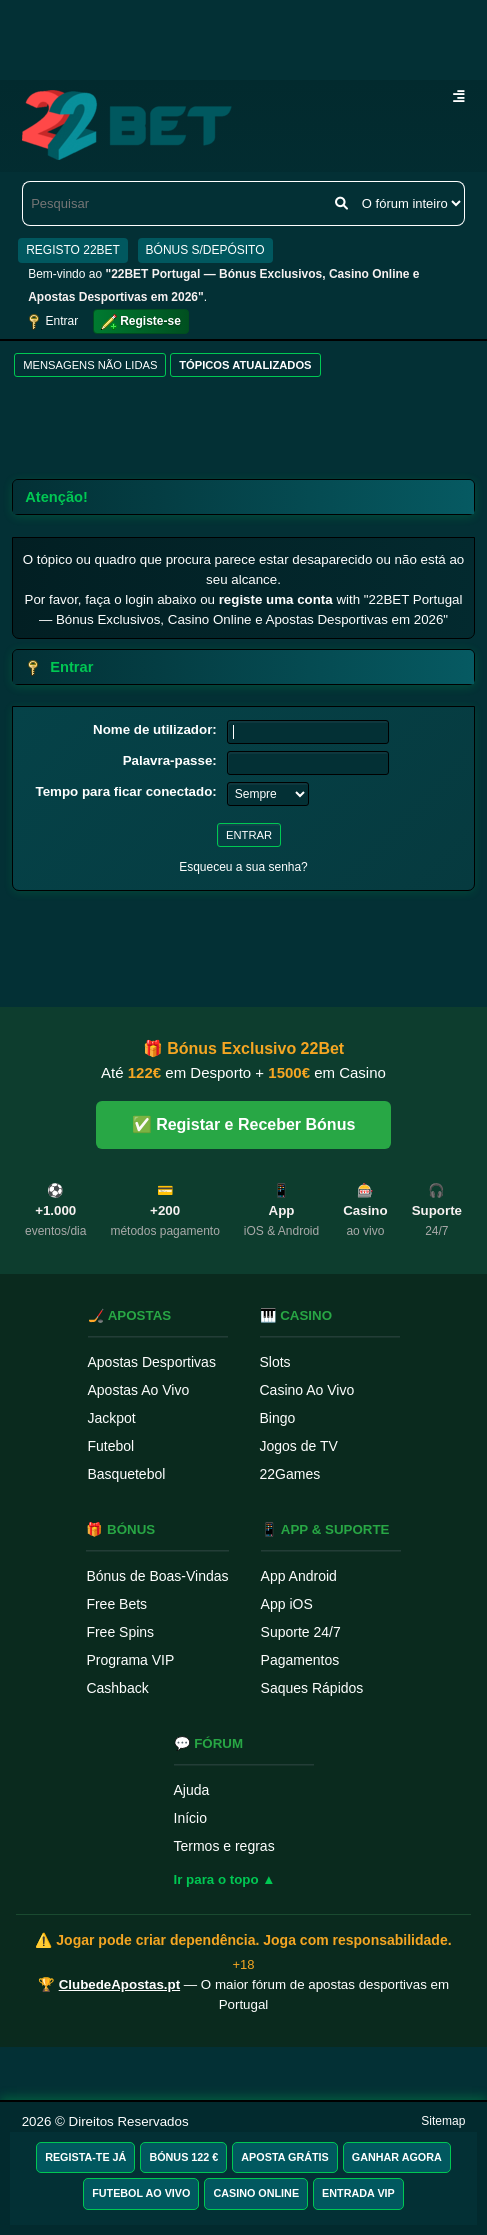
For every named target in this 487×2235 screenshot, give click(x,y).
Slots (275, 1362)
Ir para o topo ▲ (225, 1879)
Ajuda (192, 1790)
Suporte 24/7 (301, 1632)
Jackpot (112, 1418)
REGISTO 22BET (73, 250)
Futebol (111, 1446)
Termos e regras (224, 1846)
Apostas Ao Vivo (139, 1390)
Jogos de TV (299, 1446)
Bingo (278, 1418)
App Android (299, 1576)
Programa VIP (130, 1660)
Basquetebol (127, 1474)
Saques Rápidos (312, 1688)
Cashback (117, 1688)
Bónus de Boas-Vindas (157, 1576)
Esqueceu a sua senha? (243, 867)
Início (190, 1818)
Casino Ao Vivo (307, 1390)
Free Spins (120, 1632)
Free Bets (116, 1604)
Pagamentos (300, 1660)
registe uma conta (276, 599)
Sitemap (443, 2121)
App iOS (287, 1604)
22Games (290, 1474)
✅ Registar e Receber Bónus (244, 1124)
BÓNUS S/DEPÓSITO (205, 250)
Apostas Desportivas (152, 1362)
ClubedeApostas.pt (119, 1984)
